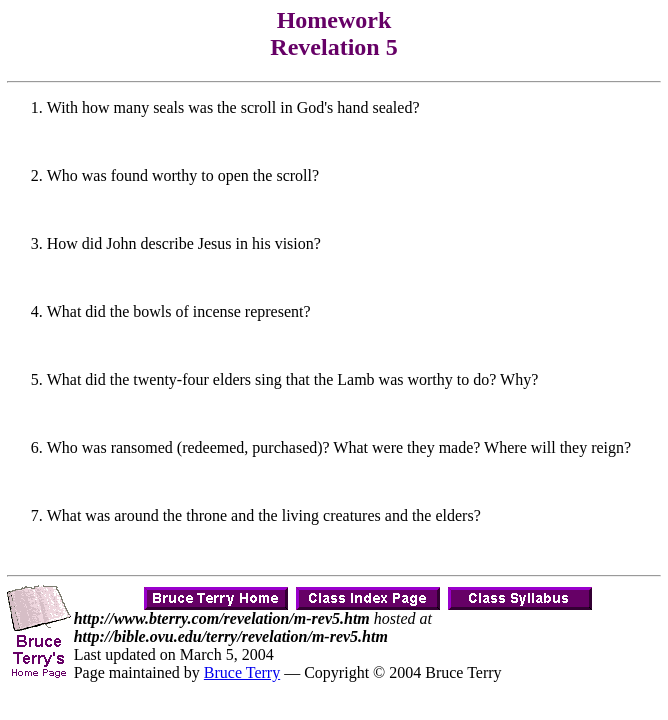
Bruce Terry (242, 672)
